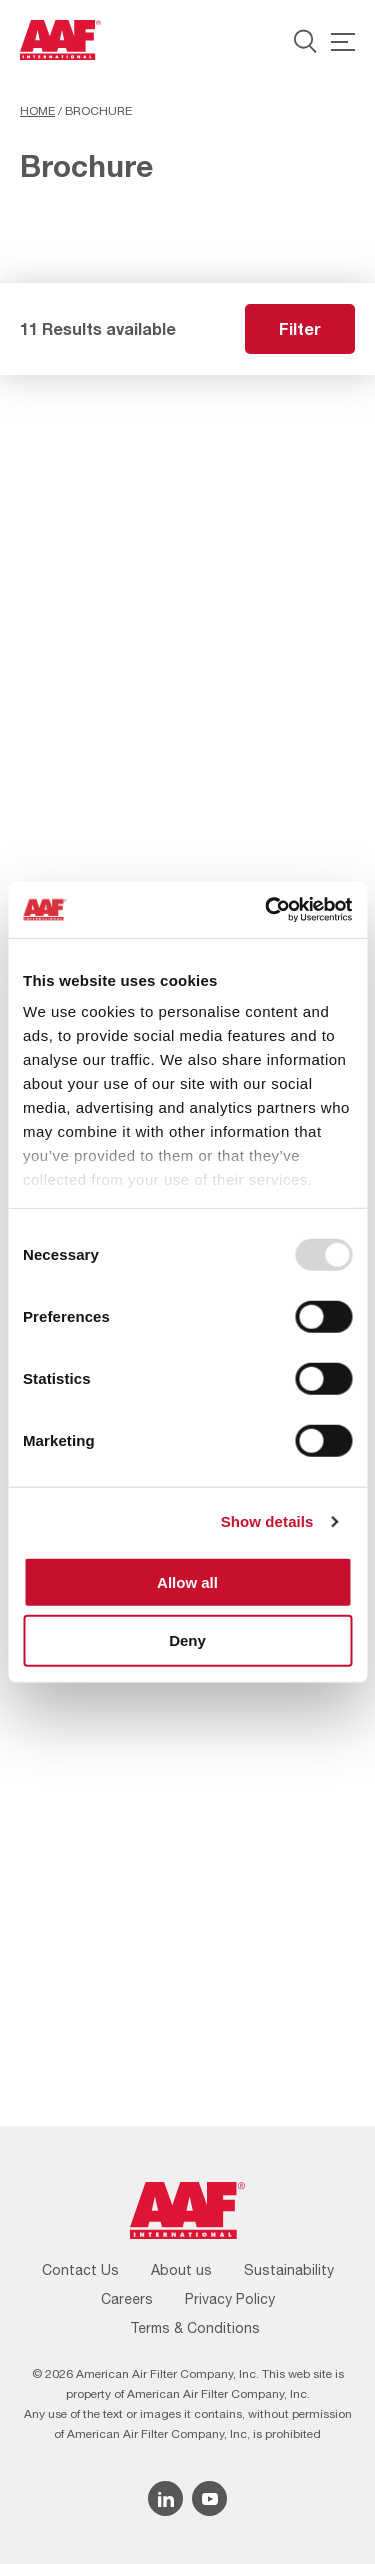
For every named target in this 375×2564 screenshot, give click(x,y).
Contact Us (80, 2270)
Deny (187, 1640)
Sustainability (289, 2270)
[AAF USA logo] (60, 40)
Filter (300, 328)
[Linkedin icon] (165, 2498)
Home (37, 111)
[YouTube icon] (209, 2498)
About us (181, 2270)
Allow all (187, 1581)
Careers (127, 2299)
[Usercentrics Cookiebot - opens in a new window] (267, 910)
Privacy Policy (230, 2299)
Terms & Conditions (195, 2328)
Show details (267, 1521)
